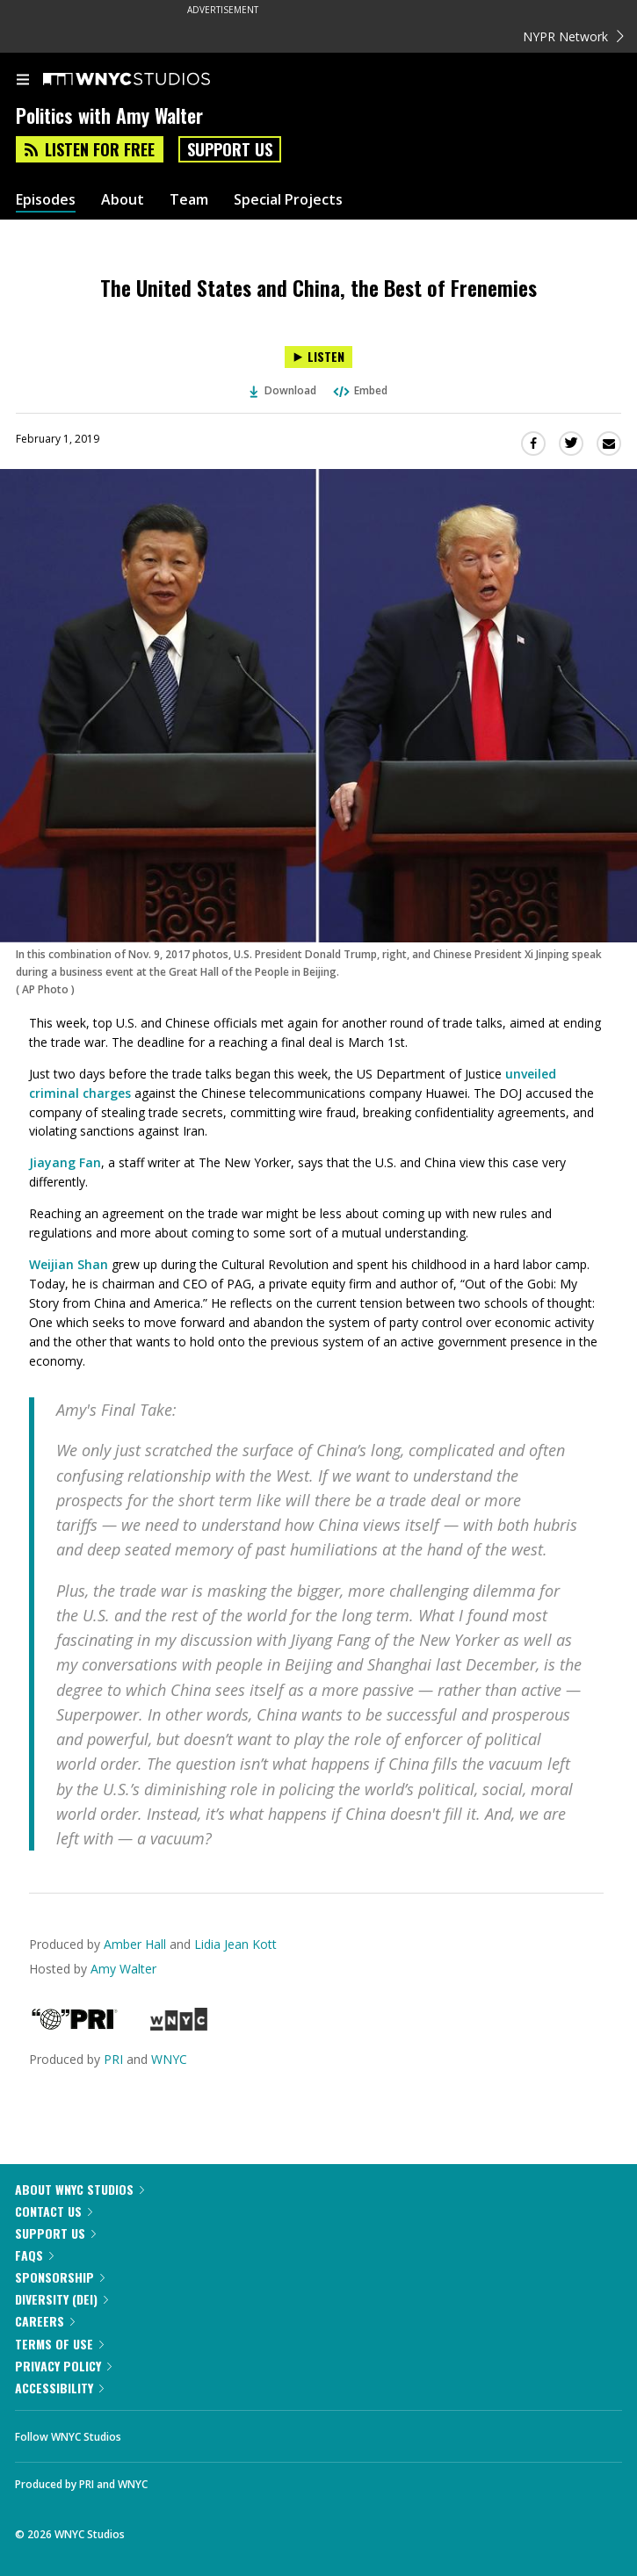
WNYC (169, 2059)
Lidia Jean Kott (235, 1944)
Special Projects (288, 200)
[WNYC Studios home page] (148, 80)
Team (189, 200)
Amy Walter (123, 1968)
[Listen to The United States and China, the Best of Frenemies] (318, 357)
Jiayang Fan (65, 1162)
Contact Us (53, 2211)
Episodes (46, 200)
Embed (359, 390)
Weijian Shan (68, 1264)
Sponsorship (60, 2277)
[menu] (23, 81)
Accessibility (59, 2387)
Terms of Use (59, 2343)
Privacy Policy (63, 2365)
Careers (45, 2321)
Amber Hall (135, 1944)
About (122, 200)
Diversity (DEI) (61, 2299)
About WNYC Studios (79, 2189)
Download (283, 390)
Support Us (229, 149)
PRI (113, 2059)
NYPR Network (573, 36)
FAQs (34, 2255)
